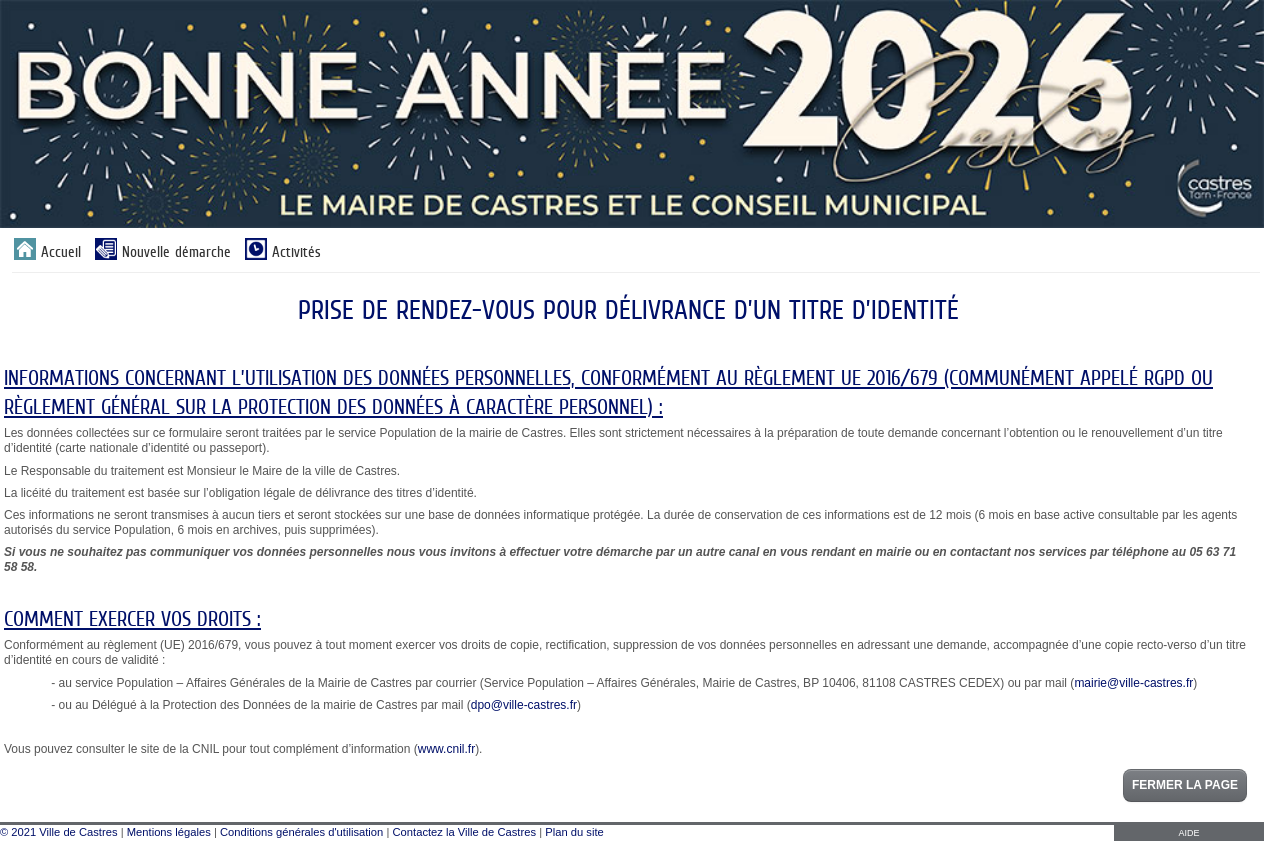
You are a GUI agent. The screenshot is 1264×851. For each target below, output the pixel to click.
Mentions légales (169, 832)
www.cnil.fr (446, 749)
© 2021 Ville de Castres (59, 832)
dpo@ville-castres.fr (524, 705)
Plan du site (574, 832)
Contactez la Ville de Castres (464, 832)
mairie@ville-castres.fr (1133, 683)
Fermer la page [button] (1185, 785)
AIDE (1188, 833)
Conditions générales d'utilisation (301, 832)
